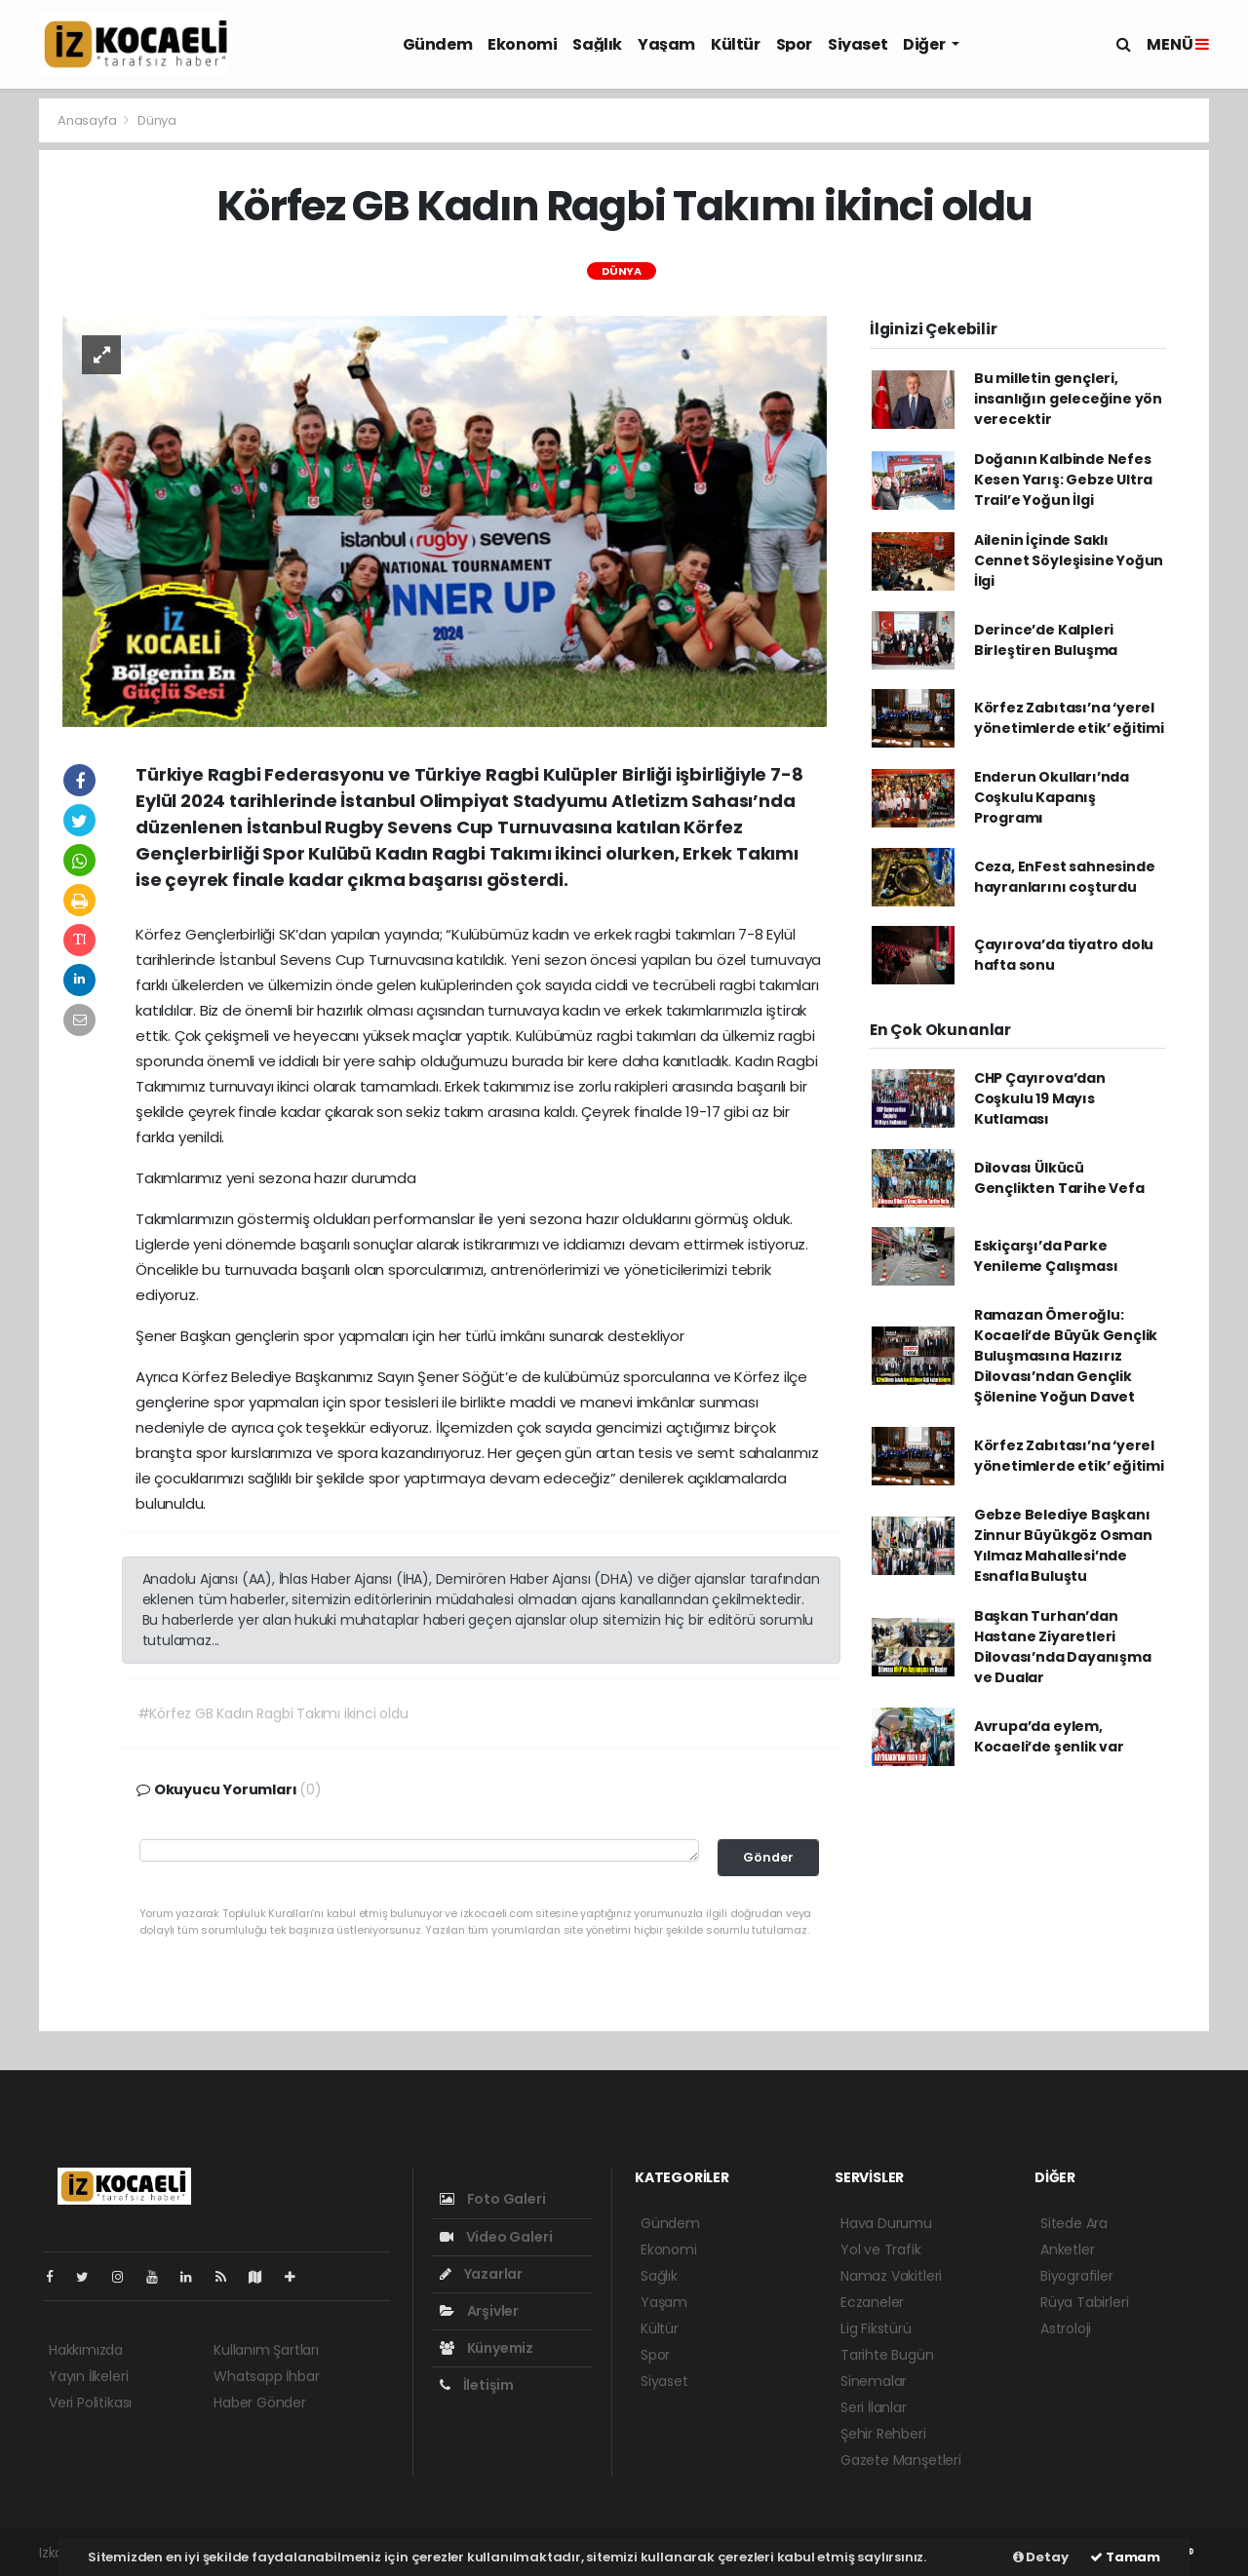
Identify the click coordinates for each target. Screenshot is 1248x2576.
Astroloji (1065, 2328)
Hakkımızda (86, 2350)
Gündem (438, 44)
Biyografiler (1076, 2276)
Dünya (156, 120)
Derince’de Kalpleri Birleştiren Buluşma (1045, 640)
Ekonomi (522, 44)
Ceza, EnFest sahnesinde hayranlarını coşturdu (1064, 877)
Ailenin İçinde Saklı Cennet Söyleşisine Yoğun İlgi (1068, 560)
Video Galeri (496, 2237)
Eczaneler (872, 2302)
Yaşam (666, 44)
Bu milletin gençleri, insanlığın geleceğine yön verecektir (1068, 398)
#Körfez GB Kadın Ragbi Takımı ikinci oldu (273, 1713)
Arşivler (479, 2311)
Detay (1041, 2557)
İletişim (477, 2385)
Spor (794, 44)
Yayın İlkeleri (88, 2376)
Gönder (768, 1857)
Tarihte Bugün (887, 2355)
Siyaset (857, 44)
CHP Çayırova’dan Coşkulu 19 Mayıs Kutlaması (1040, 1098)
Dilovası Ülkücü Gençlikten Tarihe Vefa (1059, 1178)
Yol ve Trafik (880, 2249)
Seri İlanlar (873, 2407)
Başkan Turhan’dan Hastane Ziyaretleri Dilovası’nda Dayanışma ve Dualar (1062, 1646)
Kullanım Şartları (266, 2350)
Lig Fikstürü (876, 2328)
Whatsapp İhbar (266, 2376)
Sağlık (597, 44)
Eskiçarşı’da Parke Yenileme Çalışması (1046, 1256)
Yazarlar (481, 2274)
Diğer (925, 44)
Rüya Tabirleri (1084, 2302)
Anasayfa (88, 120)
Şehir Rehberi (883, 2433)
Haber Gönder (260, 2402)
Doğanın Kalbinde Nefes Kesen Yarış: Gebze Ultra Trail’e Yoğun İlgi (1063, 479)
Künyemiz (486, 2348)
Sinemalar (873, 2381)
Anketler (1067, 2249)
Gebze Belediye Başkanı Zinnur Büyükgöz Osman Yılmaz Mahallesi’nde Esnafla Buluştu (1063, 1545)
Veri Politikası (90, 2402)
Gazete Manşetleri (900, 2460)
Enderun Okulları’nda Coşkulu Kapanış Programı (1051, 797)
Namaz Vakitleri (891, 2276)
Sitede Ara (1074, 2223)
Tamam (1125, 2557)
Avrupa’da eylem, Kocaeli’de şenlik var (1049, 1736)
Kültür (735, 44)
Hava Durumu (886, 2223)
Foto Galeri (493, 2199)
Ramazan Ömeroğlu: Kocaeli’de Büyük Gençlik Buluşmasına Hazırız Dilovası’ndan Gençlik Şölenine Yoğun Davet (1065, 1355)
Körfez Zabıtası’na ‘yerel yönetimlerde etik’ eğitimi (1069, 718)
